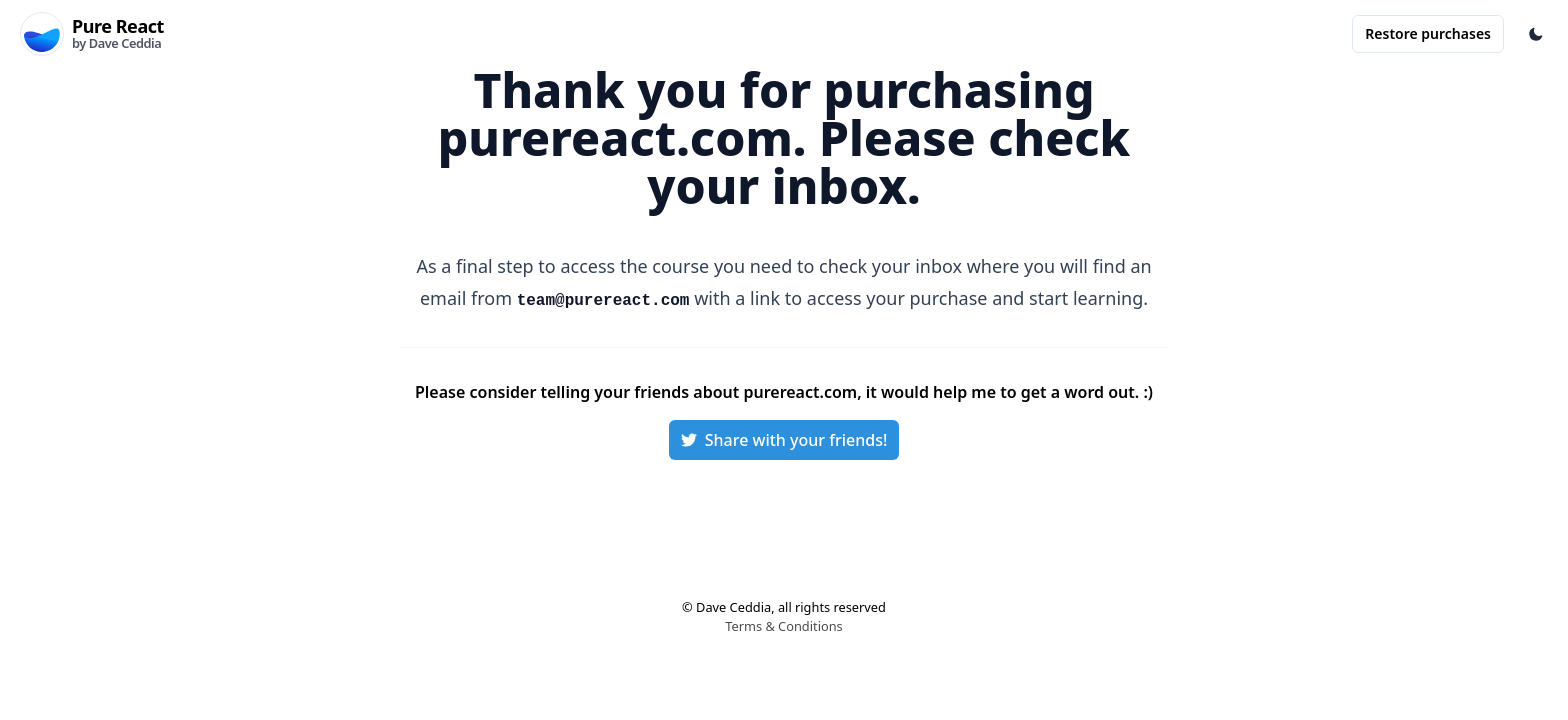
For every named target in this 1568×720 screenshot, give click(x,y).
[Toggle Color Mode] (1536, 34)
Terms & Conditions (783, 626)
